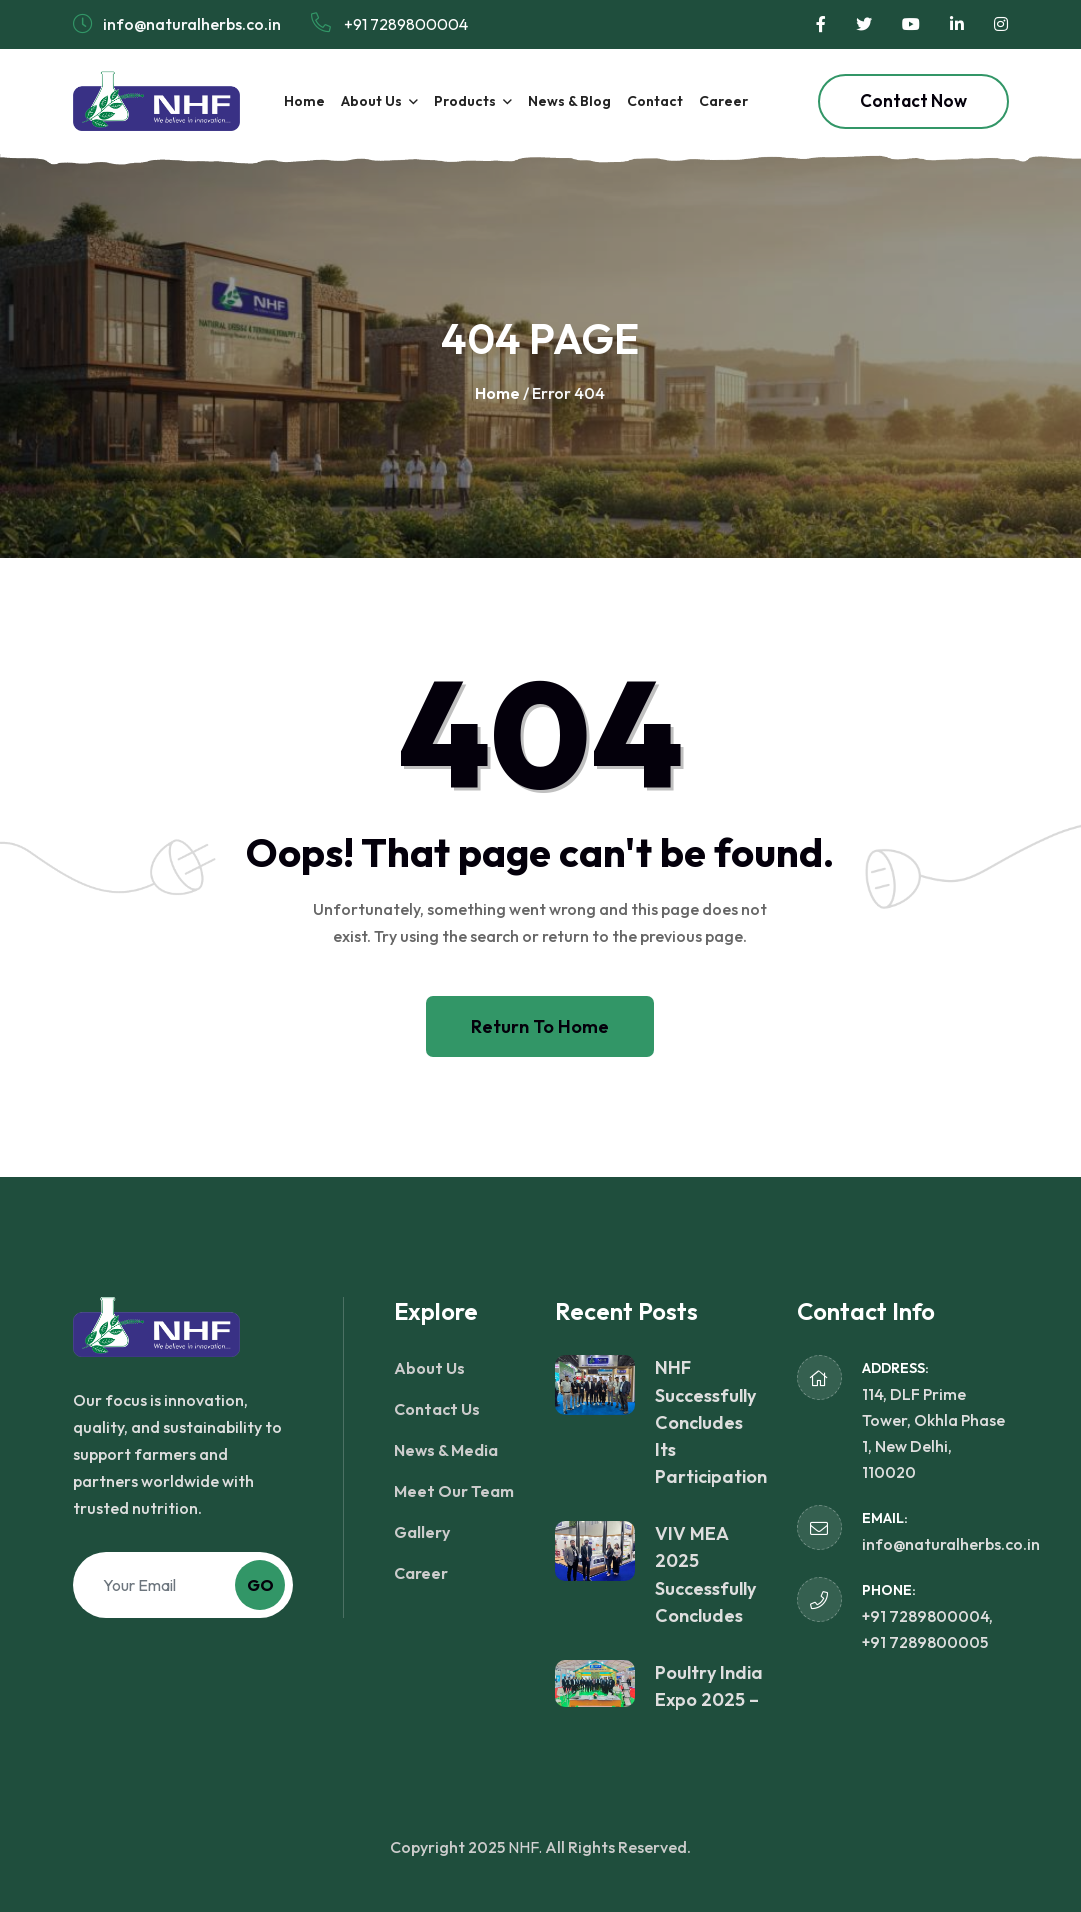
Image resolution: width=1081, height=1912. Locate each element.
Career (723, 101)
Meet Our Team (454, 1491)
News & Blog (569, 101)
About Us (371, 101)
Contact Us (437, 1409)
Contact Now (913, 100)
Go (260, 1585)
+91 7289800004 (389, 23)
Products (465, 101)
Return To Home (540, 1026)
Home (304, 101)
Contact (655, 101)
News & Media (446, 1450)
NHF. (525, 1847)
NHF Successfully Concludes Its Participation (711, 1422)
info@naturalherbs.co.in (951, 1544)
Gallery (422, 1532)
